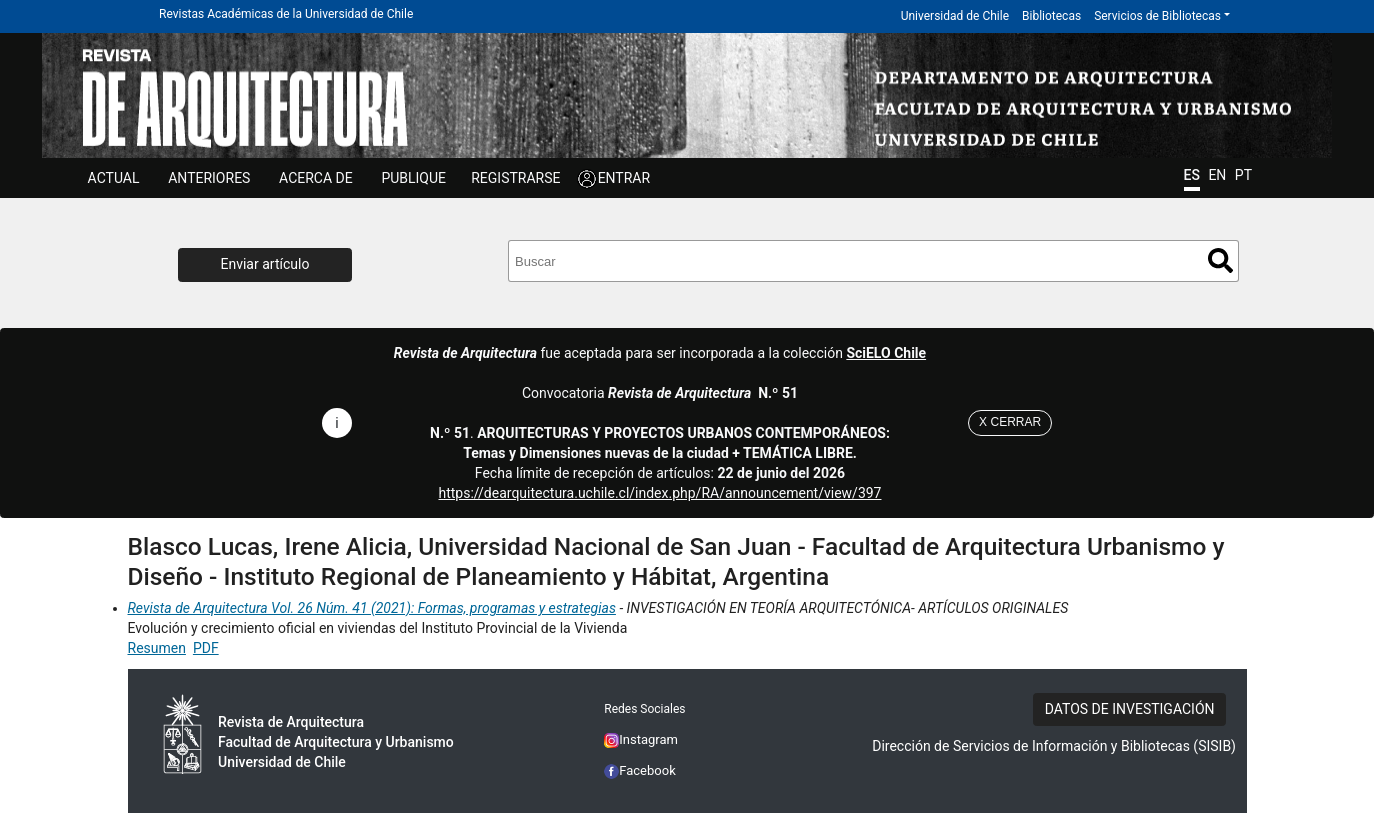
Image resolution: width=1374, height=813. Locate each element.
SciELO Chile (886, 353)
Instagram (641, 739)
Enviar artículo (265, 264)
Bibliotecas (1051, 16)
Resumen (157, 648)
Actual (114, 178)
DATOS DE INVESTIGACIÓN (1130, 709)
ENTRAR (624, 178)
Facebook (640, 770)
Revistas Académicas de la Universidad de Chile (286, 14)
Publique (413, 178)
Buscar (1220, 260)
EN (1217, 175)
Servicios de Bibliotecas (1157, 16)
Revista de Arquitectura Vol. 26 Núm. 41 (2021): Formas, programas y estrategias (372, 608)
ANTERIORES (209, 178)
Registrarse (515, 178)
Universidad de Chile (955, 16)
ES (1192, 175)
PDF (206, 648)
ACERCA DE (316, 178)
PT (1243, 175)
